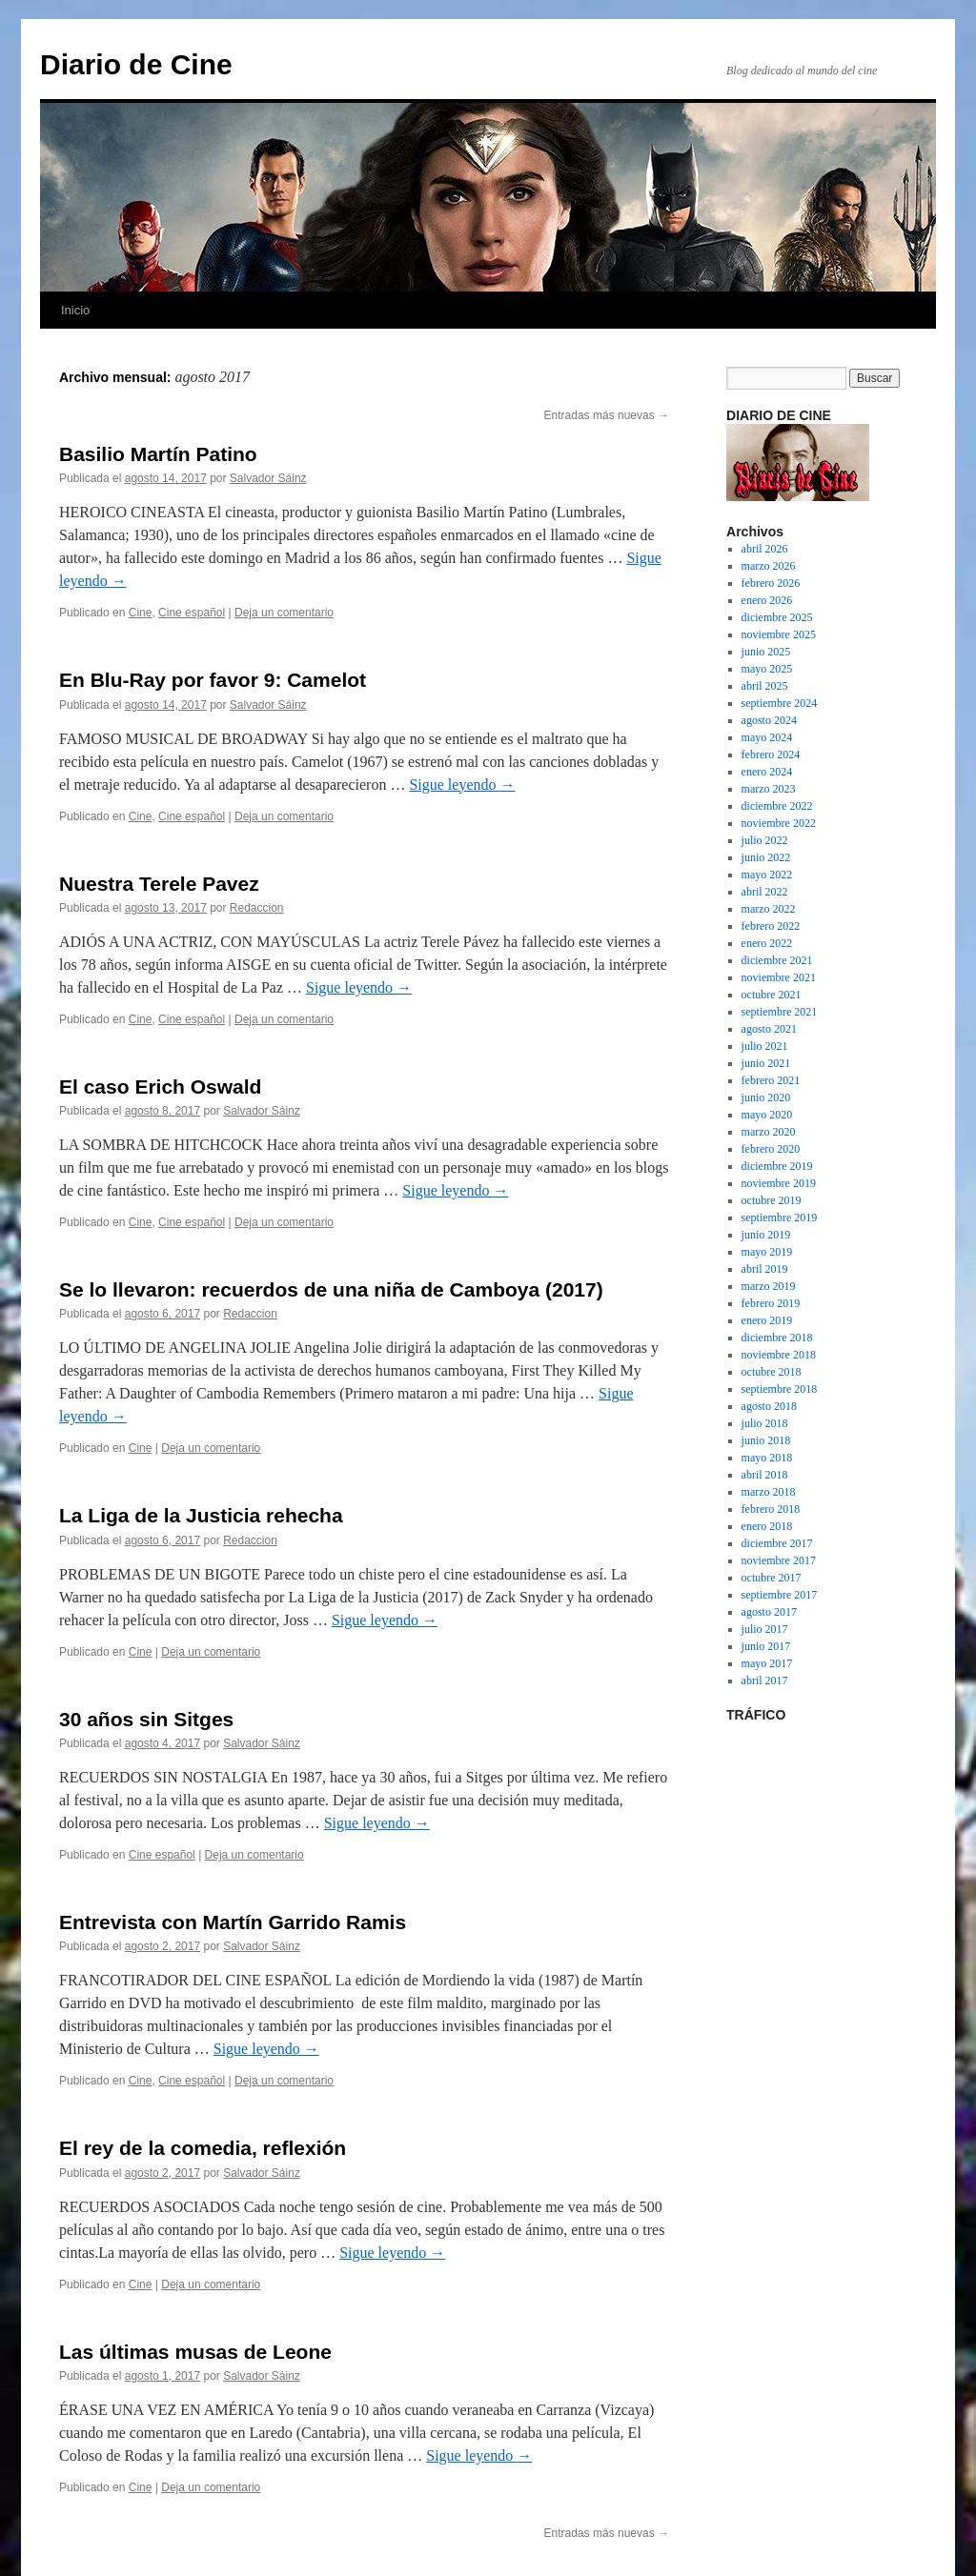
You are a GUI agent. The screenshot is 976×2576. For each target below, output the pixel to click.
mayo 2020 (767, 1114)
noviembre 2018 (779, 1354)
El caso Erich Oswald (160, 1086)
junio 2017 (766, 1646)
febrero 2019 (771, 1303)
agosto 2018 (769, 1406)
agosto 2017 (769, 1612)
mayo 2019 (767, 1251)
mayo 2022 (767, 874)
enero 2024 (767, 771)
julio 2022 (765, 840)
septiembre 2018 (780, 1389)
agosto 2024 (769, 720)
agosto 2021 (769, 1029)
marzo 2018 (769, 1492)
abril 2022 (765, 891)
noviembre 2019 (779, 1183)
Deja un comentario (284, 612)
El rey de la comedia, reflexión (202, 2148)
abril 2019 (765, 1269)
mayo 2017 (767, 1663)
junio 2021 (766, 1063)
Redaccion (257, 908)
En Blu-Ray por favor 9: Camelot (212, 680)
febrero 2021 (771, 1080)
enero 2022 (767, 943)
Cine (140, 612)
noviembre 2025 (779, 634)
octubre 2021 (772, 994)
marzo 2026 (769, 566)
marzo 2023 (769, 788)
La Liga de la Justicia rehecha (201, 1515)
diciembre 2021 (777, 960)
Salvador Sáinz (268, 478)
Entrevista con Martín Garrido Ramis (232, 1922)
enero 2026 (767, 600)
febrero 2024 (771, 754)
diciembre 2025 (777, 617)
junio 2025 (766, 651)
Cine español (191, 612)
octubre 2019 (772, 1200)
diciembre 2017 (777, 1543)
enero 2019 (767, 1320)
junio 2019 (766, 1234)
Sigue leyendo (462, 784)
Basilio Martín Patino (158, 454)
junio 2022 (766, 857)
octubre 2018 (772, 1372)
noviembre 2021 (779, 977)
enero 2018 (767, 1526)
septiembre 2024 (780, 703)
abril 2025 (765, 686)
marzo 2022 (769, 909)
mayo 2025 (767, 668)
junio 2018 (766, 1440)
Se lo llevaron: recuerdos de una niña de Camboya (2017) (331, 1289)
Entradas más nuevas (606, 415)
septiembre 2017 (780, 1594)
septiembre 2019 (780, 1217)
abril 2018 (765, 1474)
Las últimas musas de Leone (195, 2352)
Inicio (75, 310)
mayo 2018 (767, 1457)
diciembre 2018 (777, 1337)
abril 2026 (765, 548)
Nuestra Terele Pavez (159, 884)
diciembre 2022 (777, 806)
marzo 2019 (769, 1286)
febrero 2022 (771, 926)
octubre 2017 (772, 1577)
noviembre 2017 (779, 1560)
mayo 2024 (767, 737)
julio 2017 (765, 1629)
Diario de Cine (136, 64)
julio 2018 (765, 1423)
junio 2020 (766, 1097)
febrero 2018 (771, 1509)
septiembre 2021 (780, 1011)
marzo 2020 (769, 1131)
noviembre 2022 (779, 823)
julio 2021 (765, 1046)
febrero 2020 (771, 1149)
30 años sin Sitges (146, 1719)
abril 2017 (765, 1680)
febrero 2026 (771, 583)
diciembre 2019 (777, 1166)
